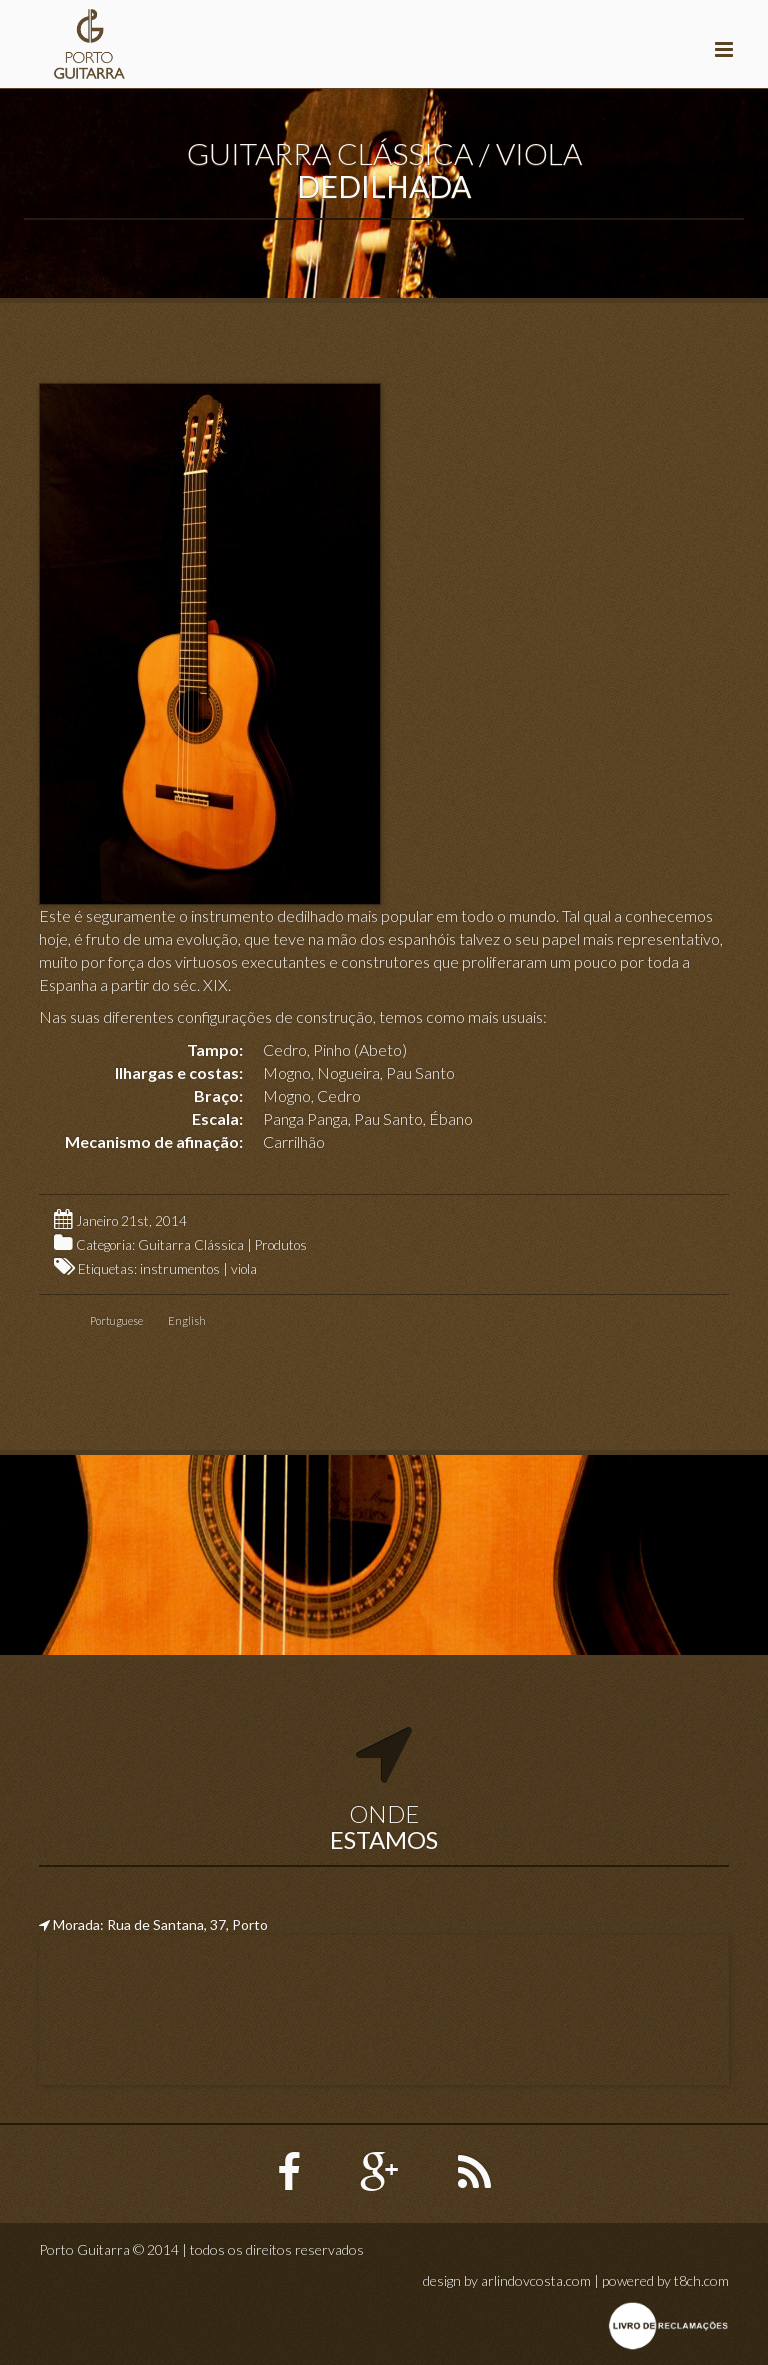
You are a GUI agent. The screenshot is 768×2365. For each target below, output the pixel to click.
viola (244, 1269)
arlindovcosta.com (536, 2280)
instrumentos (180, 1269)
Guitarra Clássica (191, 1245)
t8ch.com (701, 2280)
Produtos (281, 1245)
